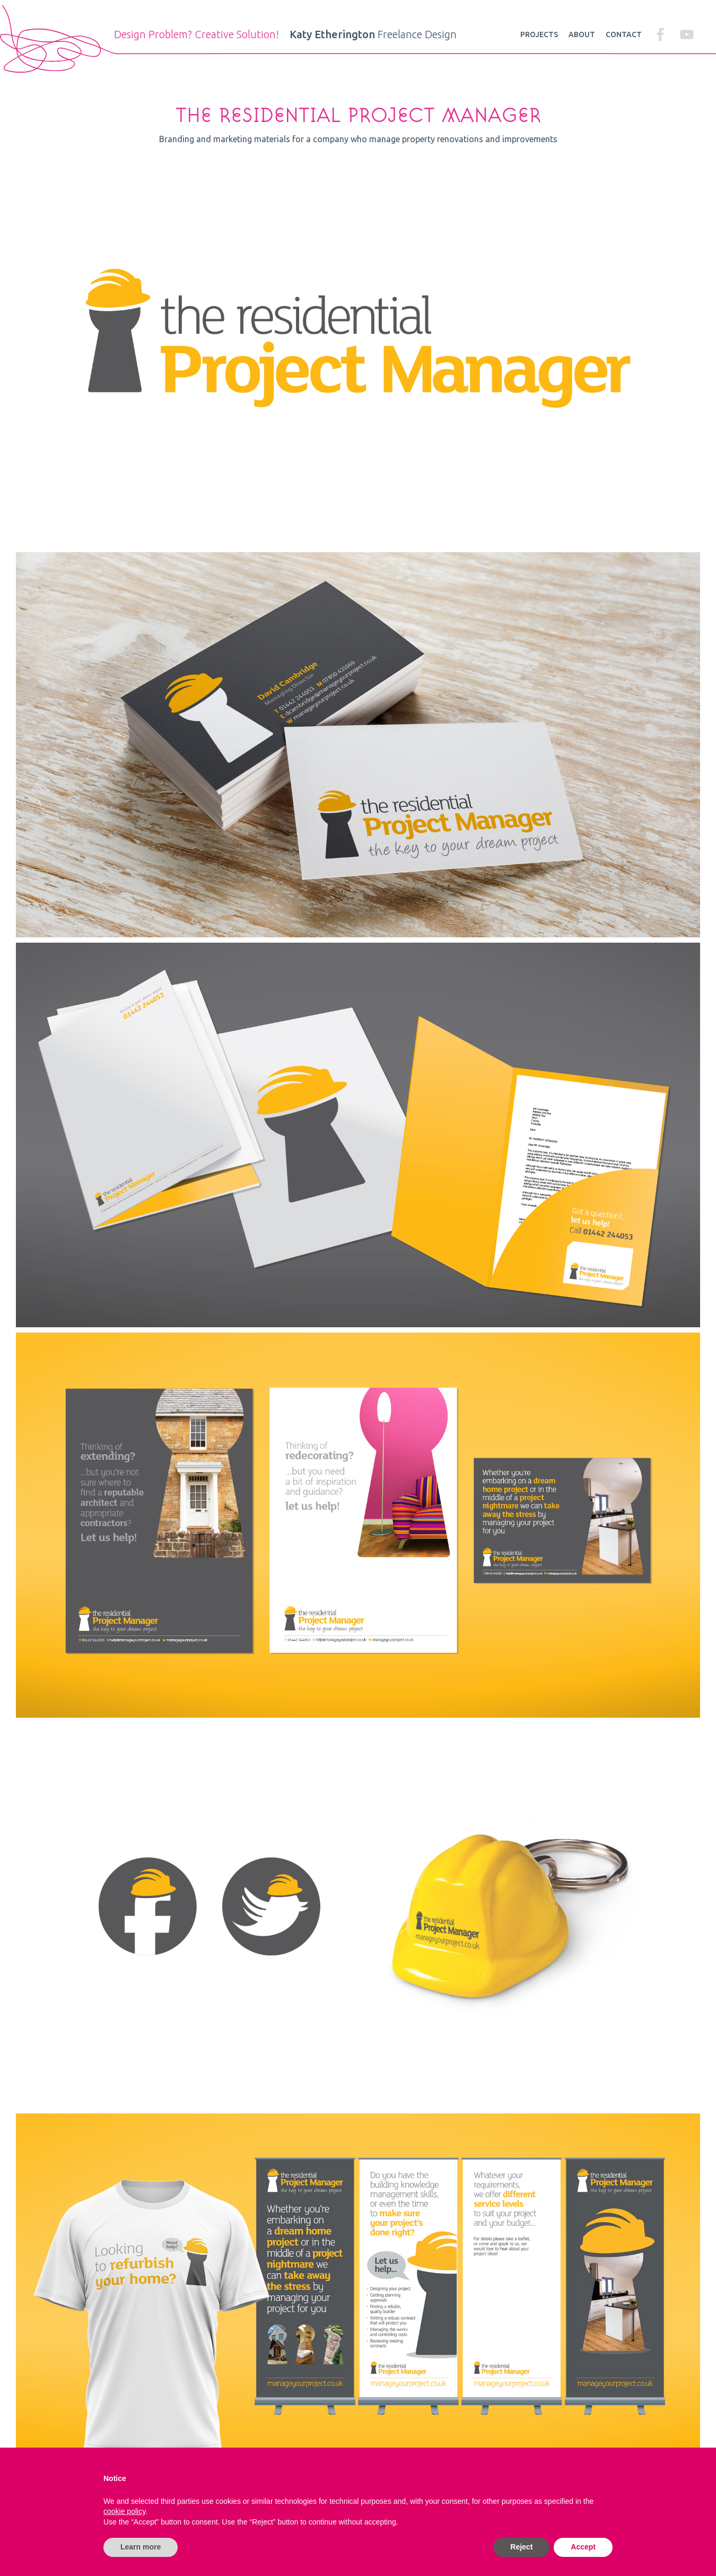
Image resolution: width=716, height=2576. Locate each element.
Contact (624, 34)
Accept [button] (583, 2547)
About (582, 34)
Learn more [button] (140, 2547)
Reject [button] (521, 2547)
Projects (539, 34)
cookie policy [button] (124, 2511)
